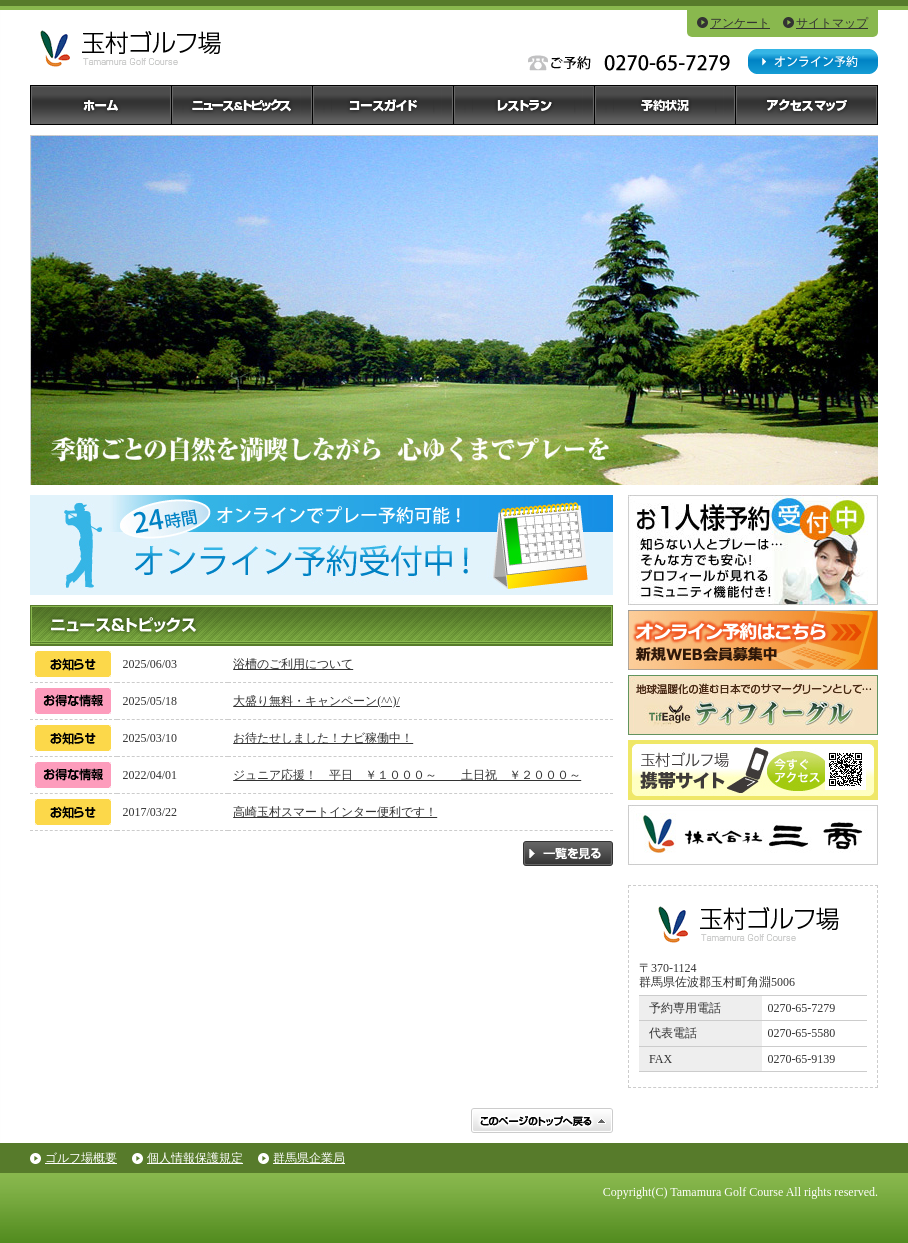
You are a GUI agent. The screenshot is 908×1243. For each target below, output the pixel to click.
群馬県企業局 (309, 1158)
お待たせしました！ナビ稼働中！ (323, 738)
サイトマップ (832, 23)
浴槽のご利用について (293, 664)
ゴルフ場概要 (81, 1158)
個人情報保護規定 (195, 1158)
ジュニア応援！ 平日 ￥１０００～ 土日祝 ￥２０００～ (407, 775)
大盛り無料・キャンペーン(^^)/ (316, 701)
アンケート (740, 23)
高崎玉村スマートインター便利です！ (335, 812)
